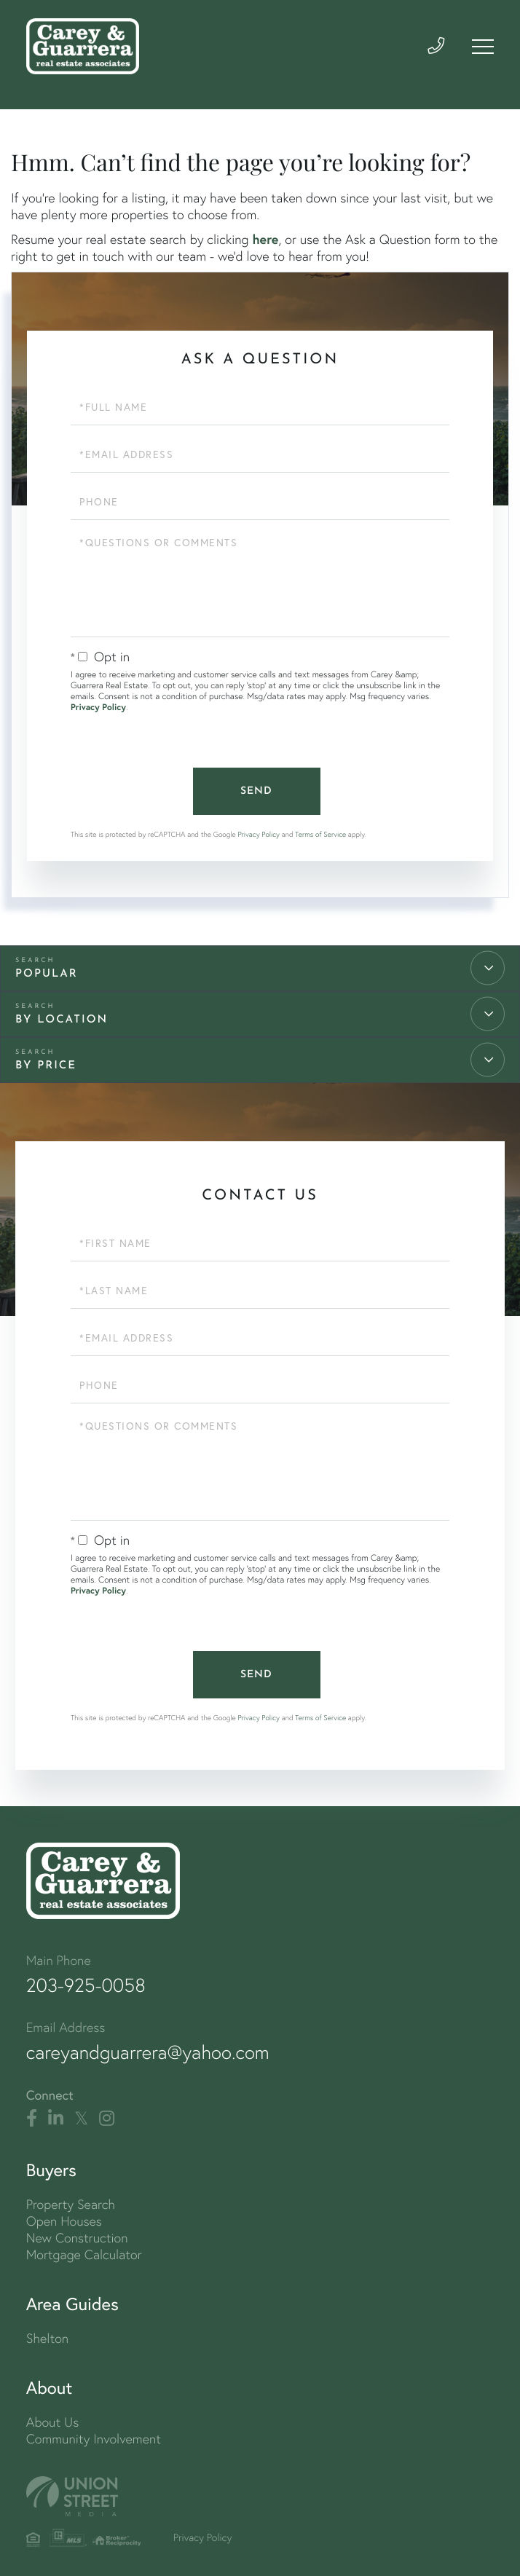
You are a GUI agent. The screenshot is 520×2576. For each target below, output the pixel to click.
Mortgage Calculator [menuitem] (84, 2254)
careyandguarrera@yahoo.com (147, 2052)
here (265, 239)
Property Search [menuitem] (70, 2204)
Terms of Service (320, 834)
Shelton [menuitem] (47, 2338)
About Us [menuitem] (52, 2422)
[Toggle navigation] (483, 46)
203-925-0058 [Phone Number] (86, 1985)
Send (256, 791)
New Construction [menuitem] (77, 2237)
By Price (45, 1065)
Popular (46, 974)
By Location (61, 1020)
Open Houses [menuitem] (64, 2221)
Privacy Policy (98, 707)
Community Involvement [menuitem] (93, 2438)
